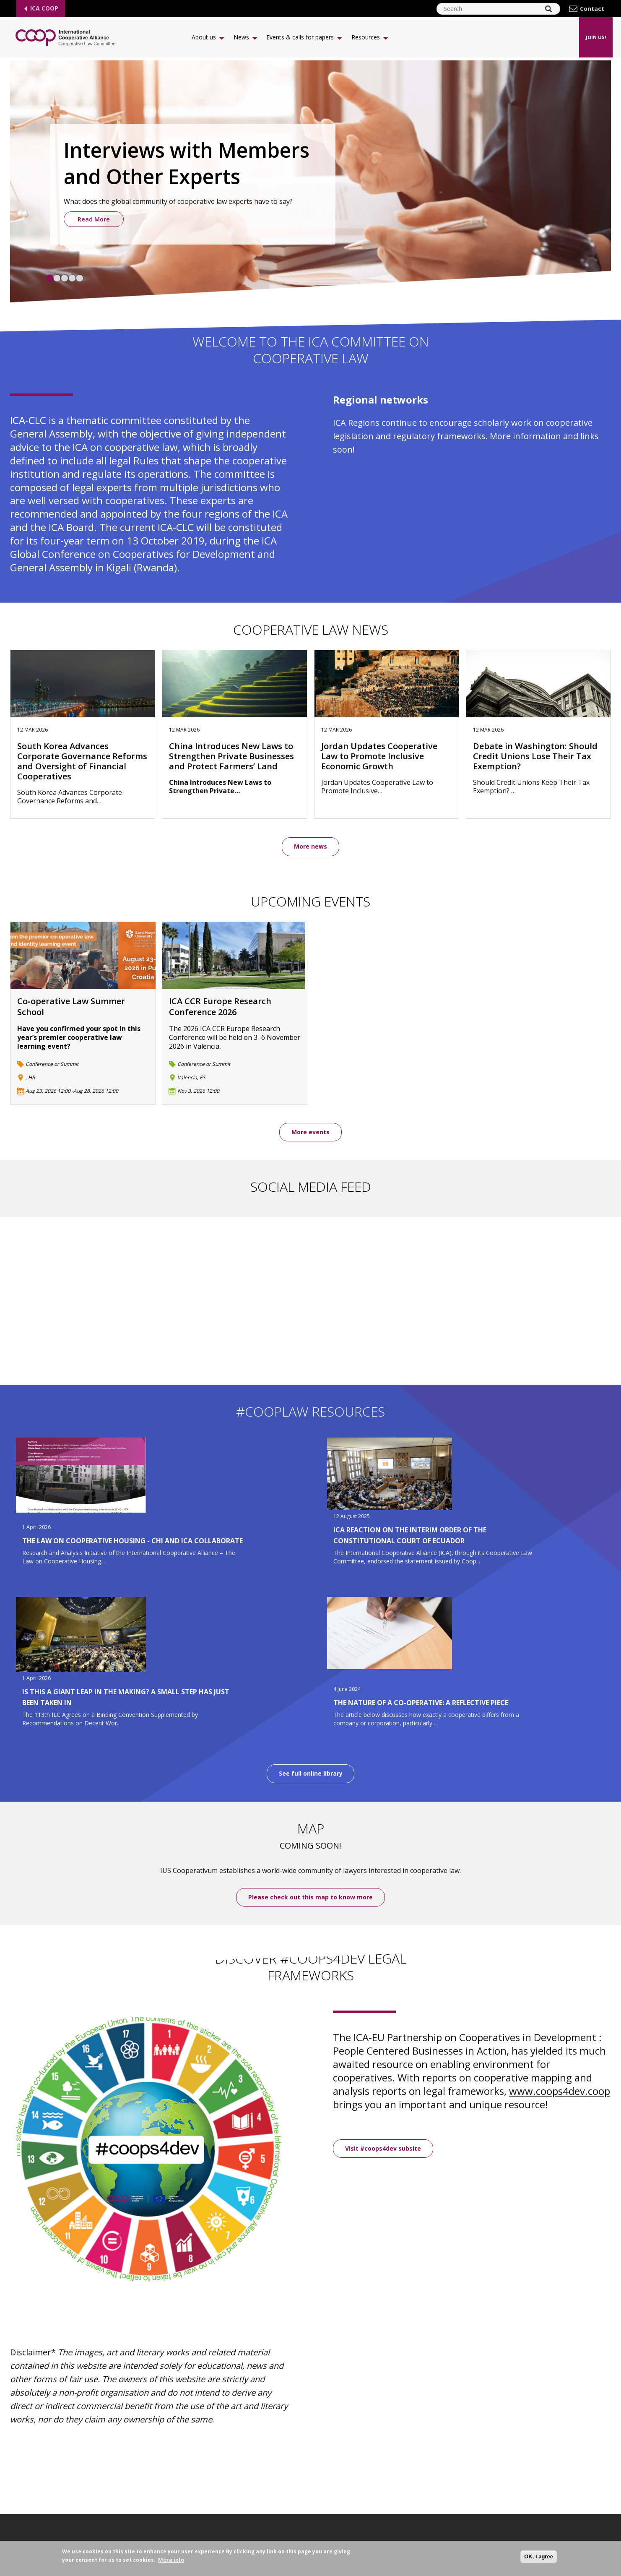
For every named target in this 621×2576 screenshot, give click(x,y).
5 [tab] (79, 278)
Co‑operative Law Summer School (71, 1007)
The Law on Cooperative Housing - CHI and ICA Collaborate (132, 1540)
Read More (94, 219)
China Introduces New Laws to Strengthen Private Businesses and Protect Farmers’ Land (231, 756)
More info (171, 2559)
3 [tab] (64, 278)
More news (310, 846)
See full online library (311, 1774)
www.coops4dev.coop (559, 2091)
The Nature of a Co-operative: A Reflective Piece (420, 1702)
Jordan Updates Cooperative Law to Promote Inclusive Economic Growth (379, 756)
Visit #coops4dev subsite (383, 2148)
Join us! (596, 37)
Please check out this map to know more (310, 1897)
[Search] (548, 8)
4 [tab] (72, 278)
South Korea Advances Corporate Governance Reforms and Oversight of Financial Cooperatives (82, 761)
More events (310, 1132)
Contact (592, 9)
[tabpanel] (310, 184)
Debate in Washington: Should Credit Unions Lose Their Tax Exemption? (535, 756)
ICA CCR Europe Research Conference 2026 (220, 1007)
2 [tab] (57, 278)
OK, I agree (538, 2556)
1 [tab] (49, 278)
